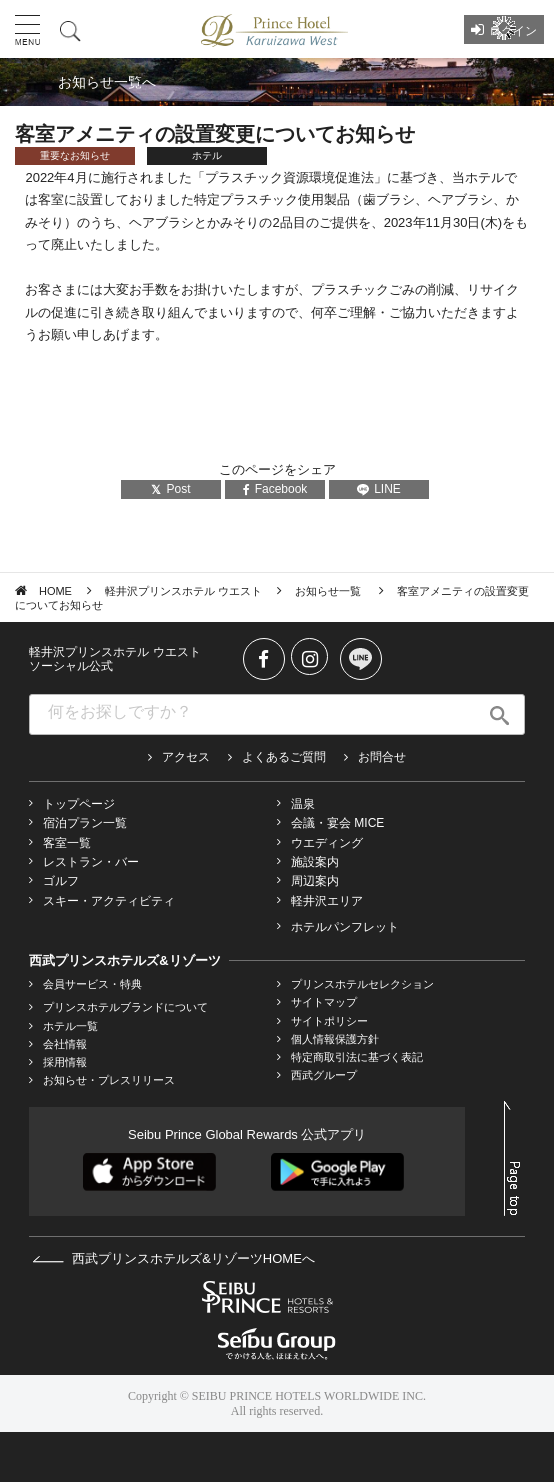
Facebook (275, 489)
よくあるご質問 (284, 757)
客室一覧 (67, 843)
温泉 (303, 804)
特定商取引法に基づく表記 (357, 1057)
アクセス (186, 757)
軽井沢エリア (327, 901)
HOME (55, 591)
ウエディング (327, 843)
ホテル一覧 (70, 1026)
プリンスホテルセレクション (362, 984)
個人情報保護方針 (335, 1039)
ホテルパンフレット (345, 927)
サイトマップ (324, 1002)
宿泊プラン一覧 (85, 823)
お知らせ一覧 (329, 591)
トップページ (79, 804)
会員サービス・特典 (92, 984)
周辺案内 (315, 881)
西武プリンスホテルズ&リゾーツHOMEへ (173, 1258)
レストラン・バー (91, 862)
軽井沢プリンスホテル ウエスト (183, 591)
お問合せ (382, 757)
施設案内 (315, 862)
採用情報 (65, 1062)
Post (170, 489)
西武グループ (324, 1075)
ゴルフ (61, 881)
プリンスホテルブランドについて (125, 1007)
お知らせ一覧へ (107, 82)
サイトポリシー (329, 1021)
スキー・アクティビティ (109, 901)
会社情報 (65, 1044)
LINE (379, 489)
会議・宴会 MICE (337, 823)
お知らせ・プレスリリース (109, 1080)
